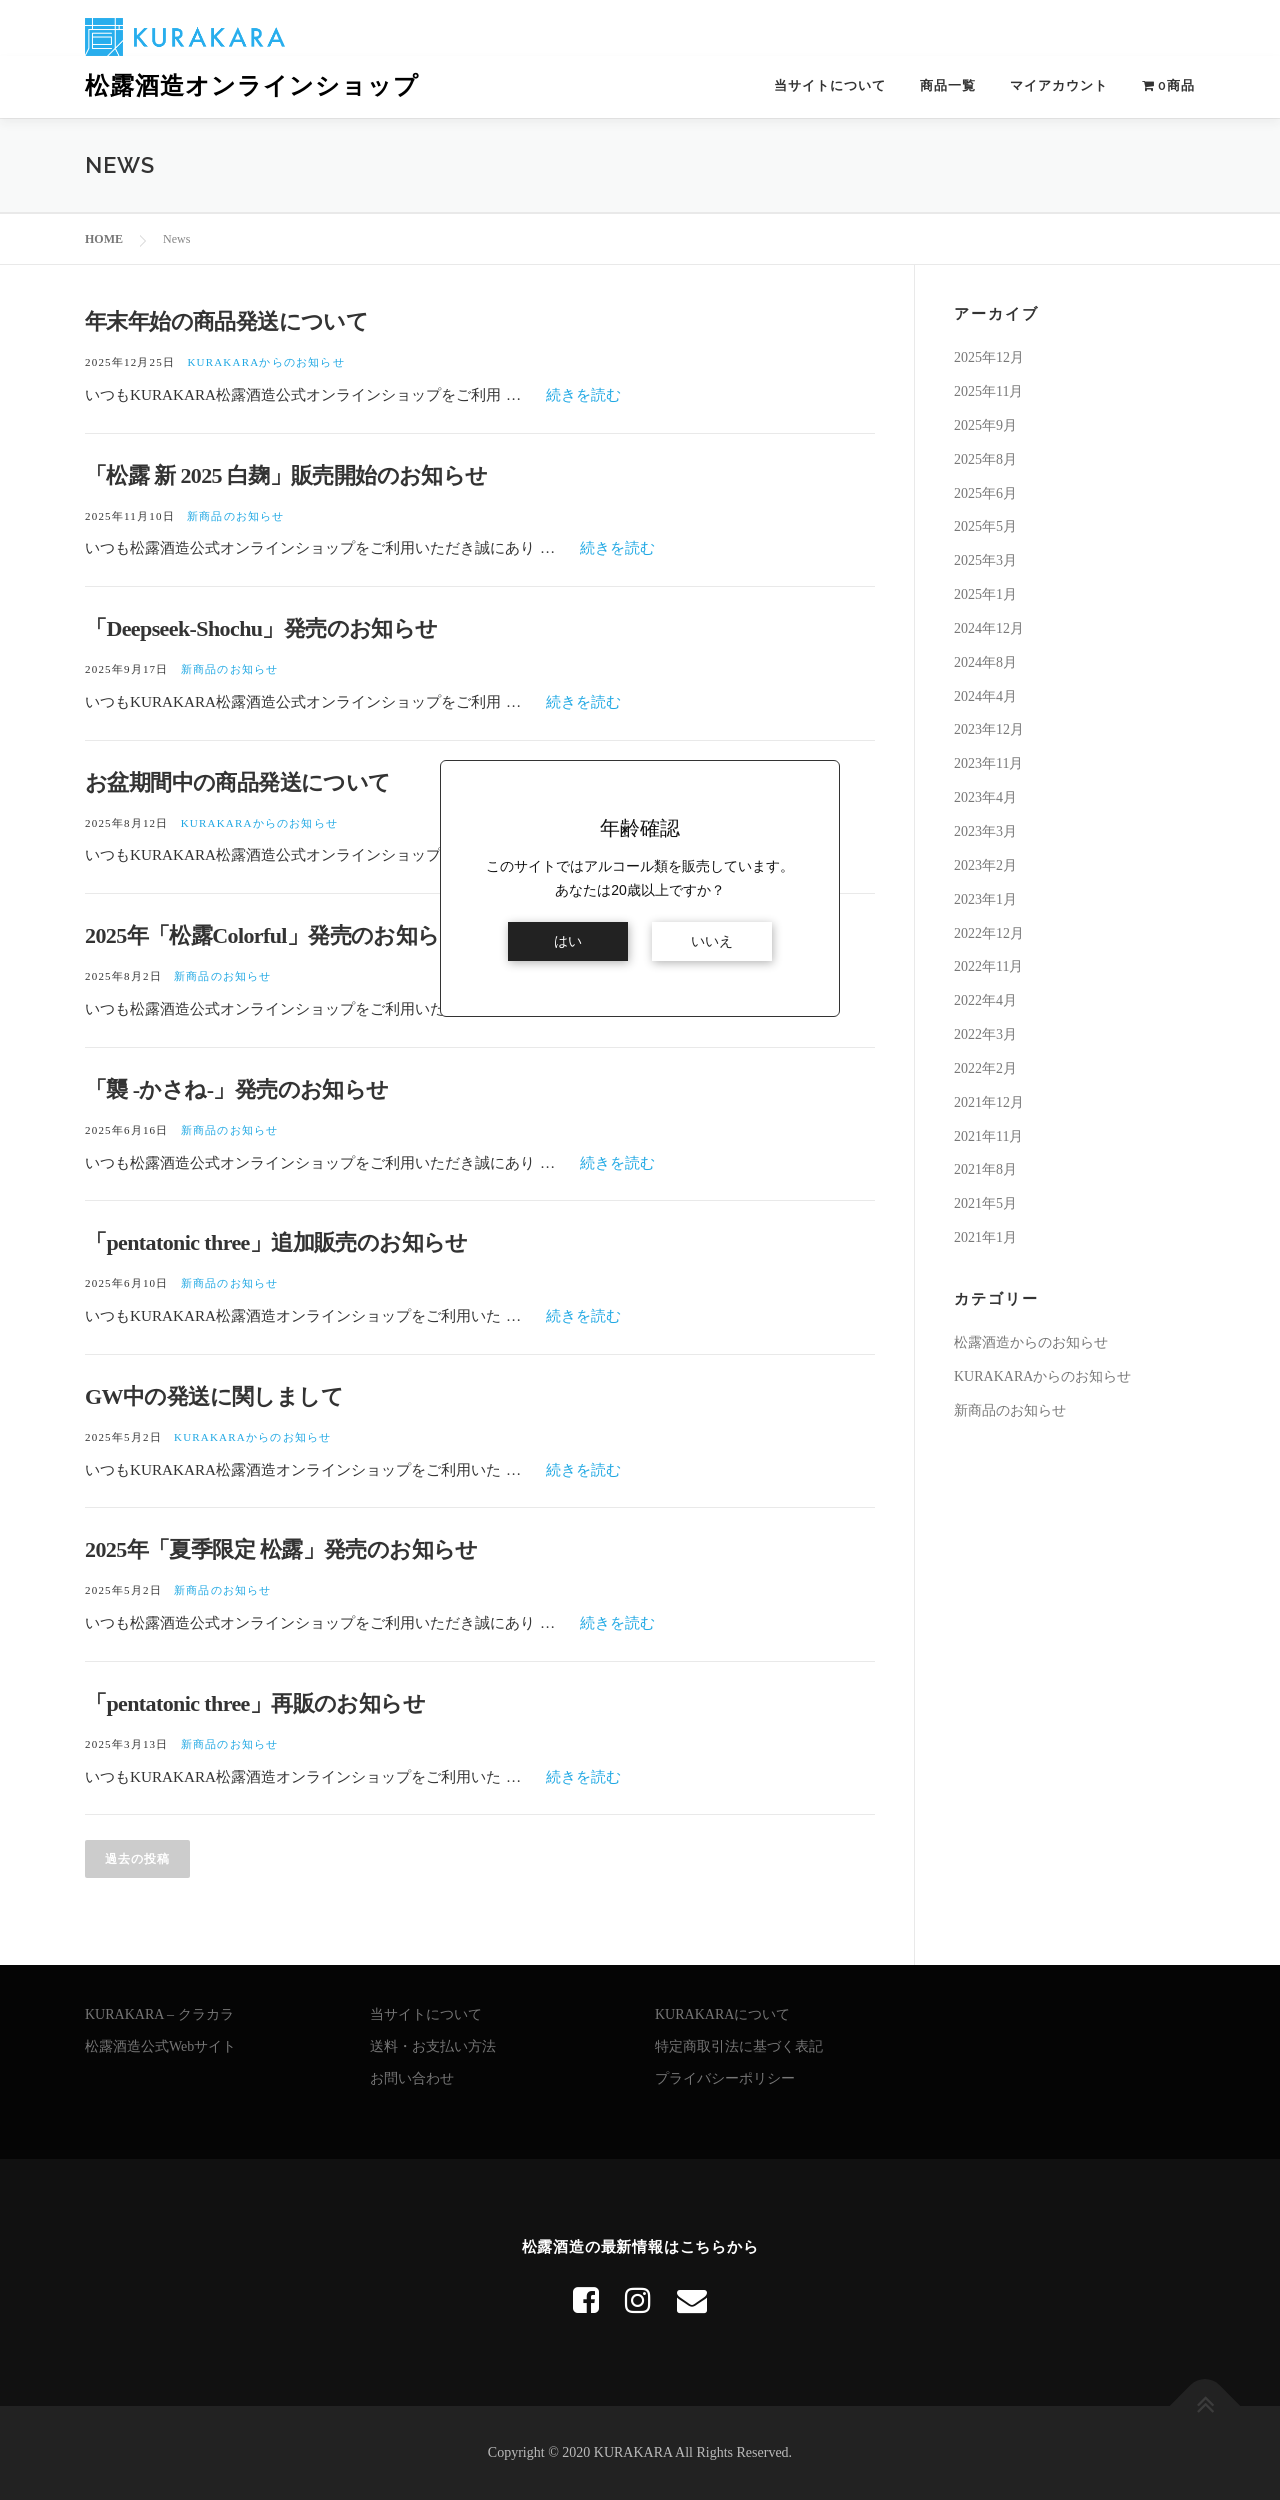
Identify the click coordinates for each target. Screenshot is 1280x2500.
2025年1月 (985, 594)
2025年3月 (985, 560)
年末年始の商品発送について (226, 321)
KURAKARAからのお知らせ (265, 362)
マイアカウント (1059, 85)
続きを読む (583, 394)
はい (568, 941)
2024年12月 (989, 628)
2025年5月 (985, 526)
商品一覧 (948, 85)
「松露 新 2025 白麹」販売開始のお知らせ (286, 475)
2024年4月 (985, 696)
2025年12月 (989, 357)
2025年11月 (988, 391)
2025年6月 (985, 492)
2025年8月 (985, 459)
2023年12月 (989, 729)
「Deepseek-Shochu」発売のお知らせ (261, 628)
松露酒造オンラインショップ (252, 86)
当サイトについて (830, 85)
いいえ (712, 941)
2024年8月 (985, 662)
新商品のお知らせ (236, 516)
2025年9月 (985, 425)
